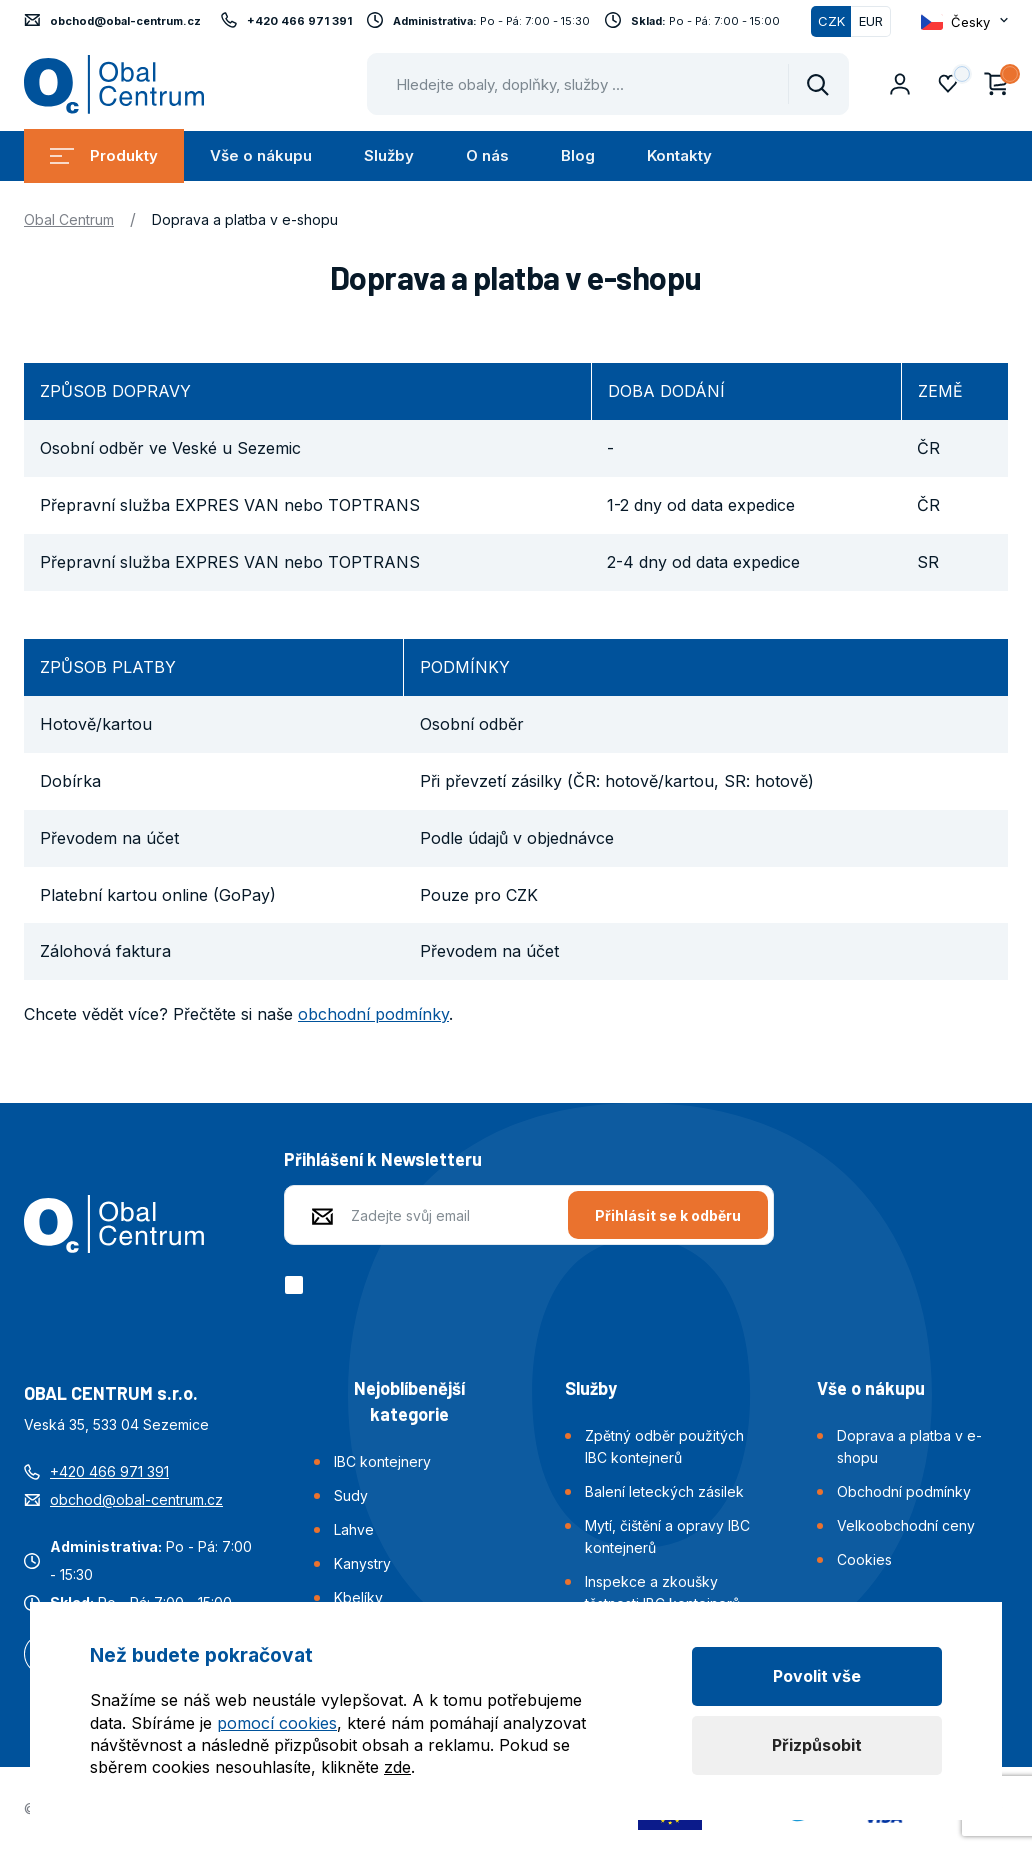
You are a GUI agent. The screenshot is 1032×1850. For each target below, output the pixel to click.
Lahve (354, 1529)
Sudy (351, 1495)
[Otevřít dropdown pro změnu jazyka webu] (964, 21)
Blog (578, 155)
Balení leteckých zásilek (664, 1491)
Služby (389, 155)
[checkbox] (297, 1285)
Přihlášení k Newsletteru (383, 1159)
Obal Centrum (69, 219)
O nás (487, 155)
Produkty (104, 155)
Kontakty (679, 155)
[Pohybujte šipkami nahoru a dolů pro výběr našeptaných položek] (608, 84)
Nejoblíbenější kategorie (409, 1401)
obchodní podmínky (373, 1014)
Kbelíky (358, 1597)
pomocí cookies (277, 1723)
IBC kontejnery (382, 1461)
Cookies (864, 1559)
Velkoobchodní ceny (906, 1525)
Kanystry (362, 1563)
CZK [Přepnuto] (831, 21)
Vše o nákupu (261, 155)
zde (397, 1767)
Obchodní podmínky (904, 1491)
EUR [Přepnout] (871, 21)
